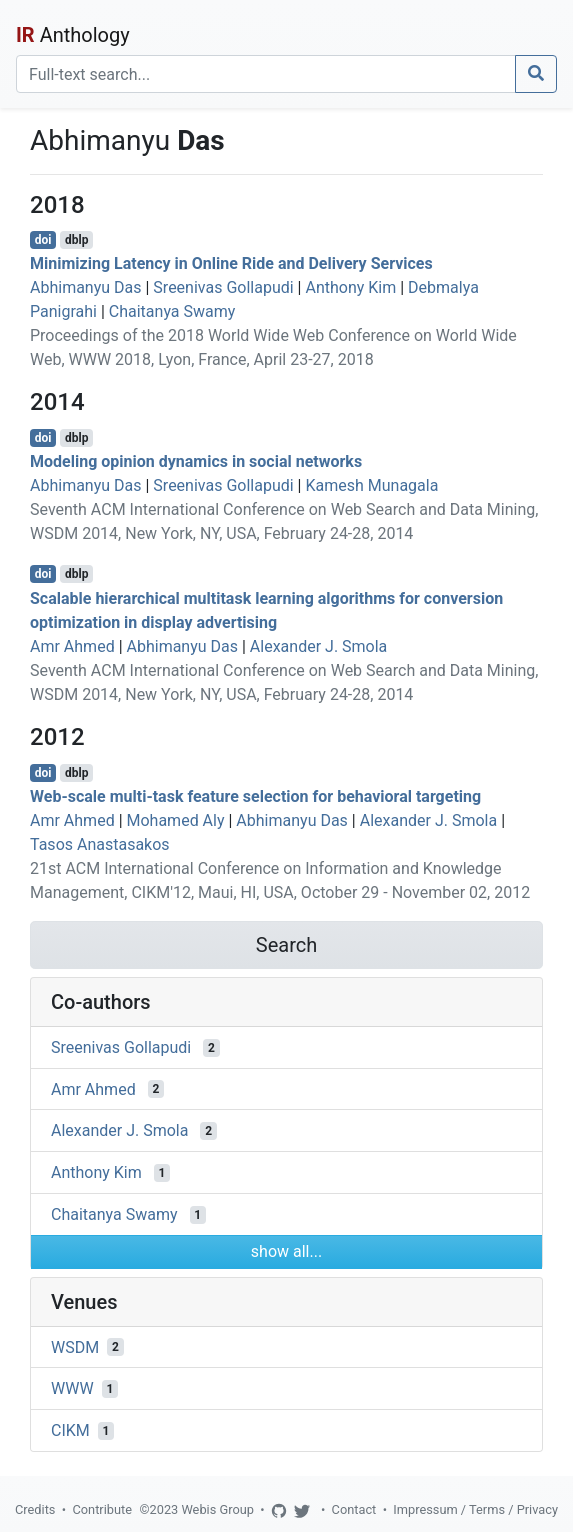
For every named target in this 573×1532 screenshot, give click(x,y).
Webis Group (217, 1509)
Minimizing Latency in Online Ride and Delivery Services (231, 263)
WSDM (75, 1346)
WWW (72, 1388)
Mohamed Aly (176, 820)
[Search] (266, 74)
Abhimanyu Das (86, 287)
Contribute (102, 1509)
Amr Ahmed (72, 646)
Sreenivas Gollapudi (223, 287)
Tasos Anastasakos (100, 844)
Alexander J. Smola (318, 646)
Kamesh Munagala (371, 485)
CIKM (70, 1430)
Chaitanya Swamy (172, 311)
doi (43, 240)
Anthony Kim (350, 287)
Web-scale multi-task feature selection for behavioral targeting (255, 796)
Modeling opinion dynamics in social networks (196, 461)
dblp (76, 240)
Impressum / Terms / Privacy (475, 1509)
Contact (354, 1509)
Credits (35, 1509)
